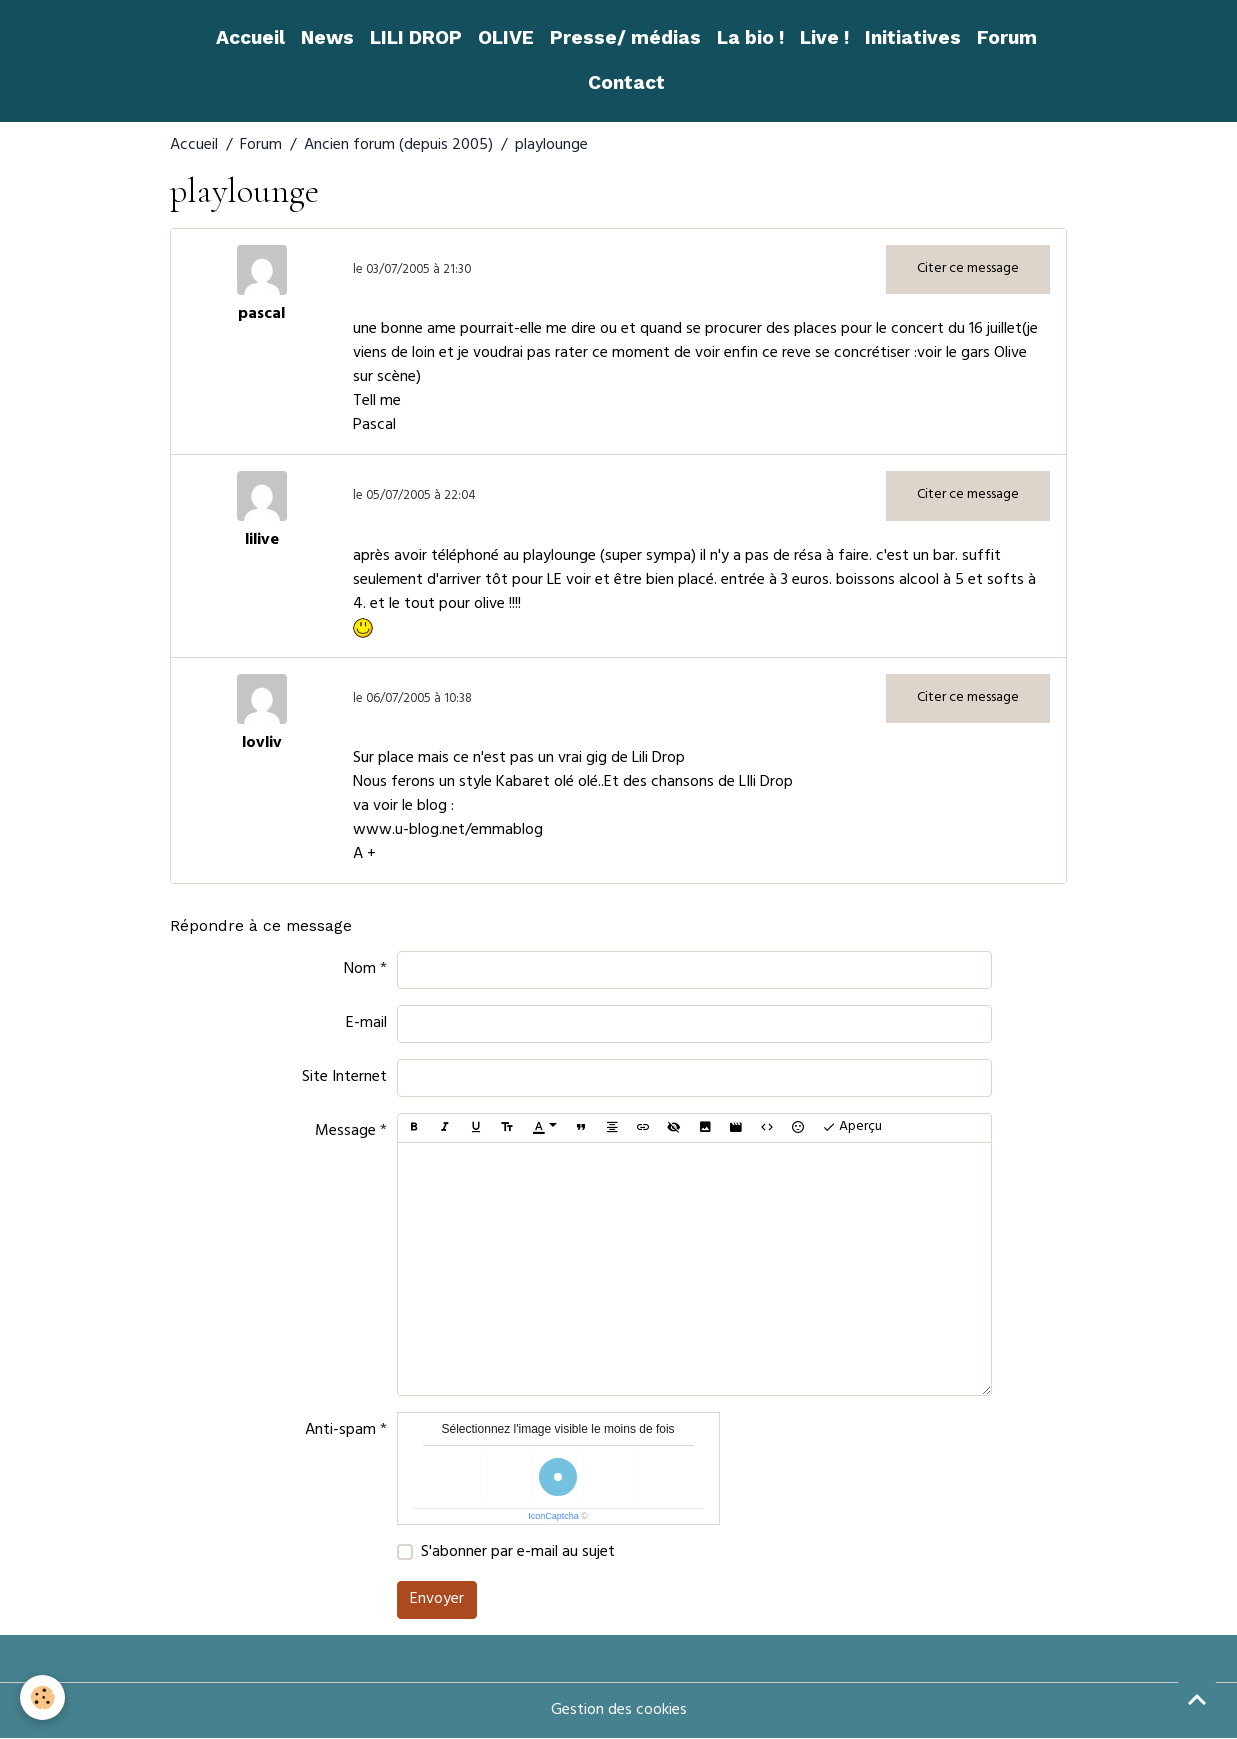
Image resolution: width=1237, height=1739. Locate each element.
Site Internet (344, 1078)
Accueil (250, 37)
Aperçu (852, 1127)
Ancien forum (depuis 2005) (398, 146)
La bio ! (750, 37)
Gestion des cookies (619, 1711)
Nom (360, 970)
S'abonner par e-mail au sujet (518, 1553)
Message (345, 1132)
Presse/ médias (625, 37)
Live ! (824, 37)
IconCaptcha (553, 1516)
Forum (1007, 37)
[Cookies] (42, 1697)
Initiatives (913, 37)
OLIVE (506, 37)
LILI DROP (416, 37)
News (327, 37)
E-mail (366, 1024)
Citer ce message (968, 269)
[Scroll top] (1197, 1699)
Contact (626, 82)
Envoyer (437, 1600)
